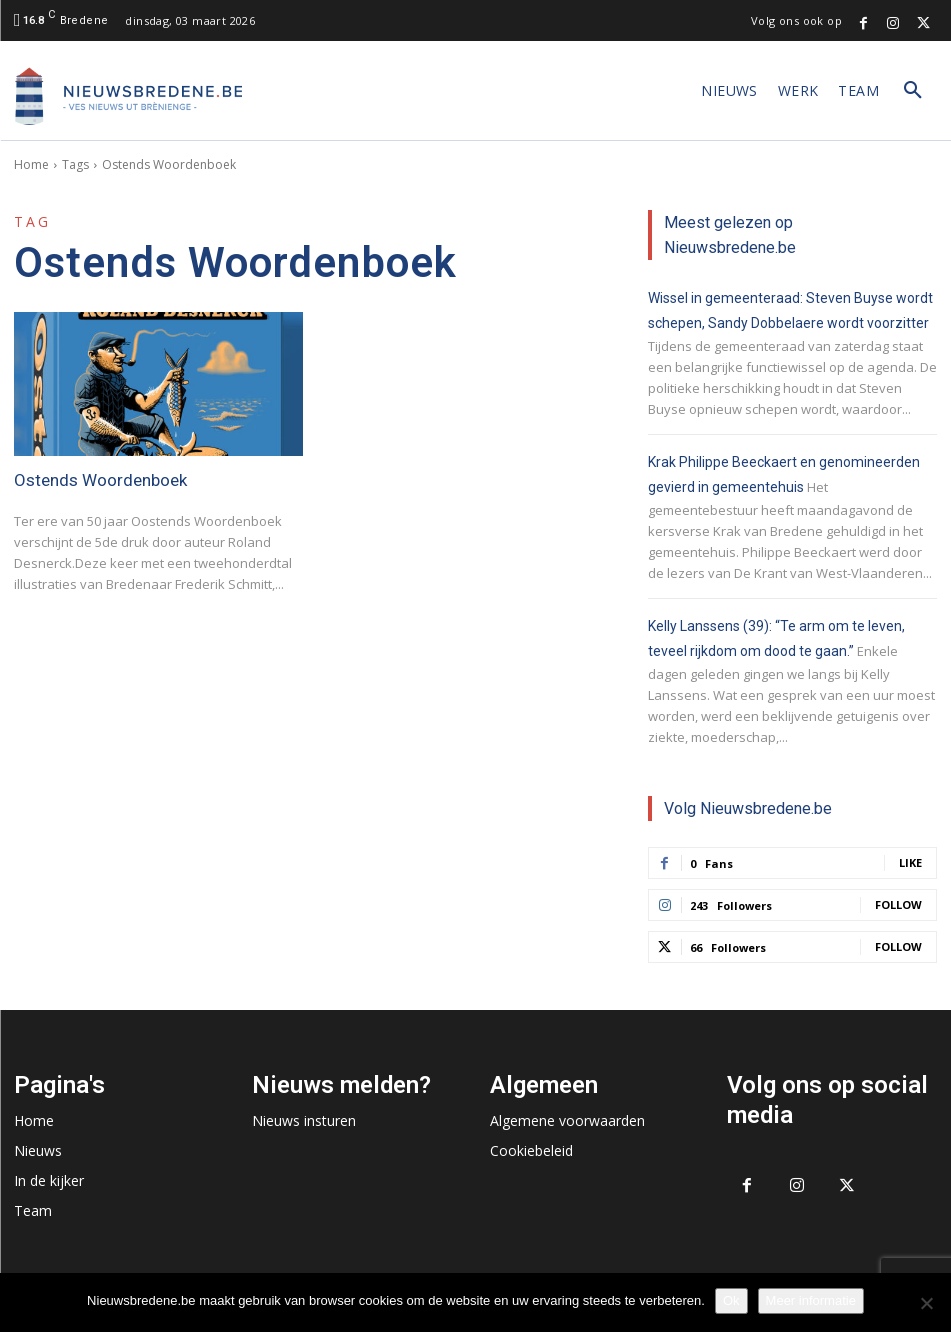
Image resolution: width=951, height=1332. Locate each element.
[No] (926, 1303)
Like (910, 862)
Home (31, 164)
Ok (731, 1300)
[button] (913, 91)
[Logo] (129, 96)
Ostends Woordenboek (100, 480)
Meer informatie (811, 1300)
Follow (898, 904)
